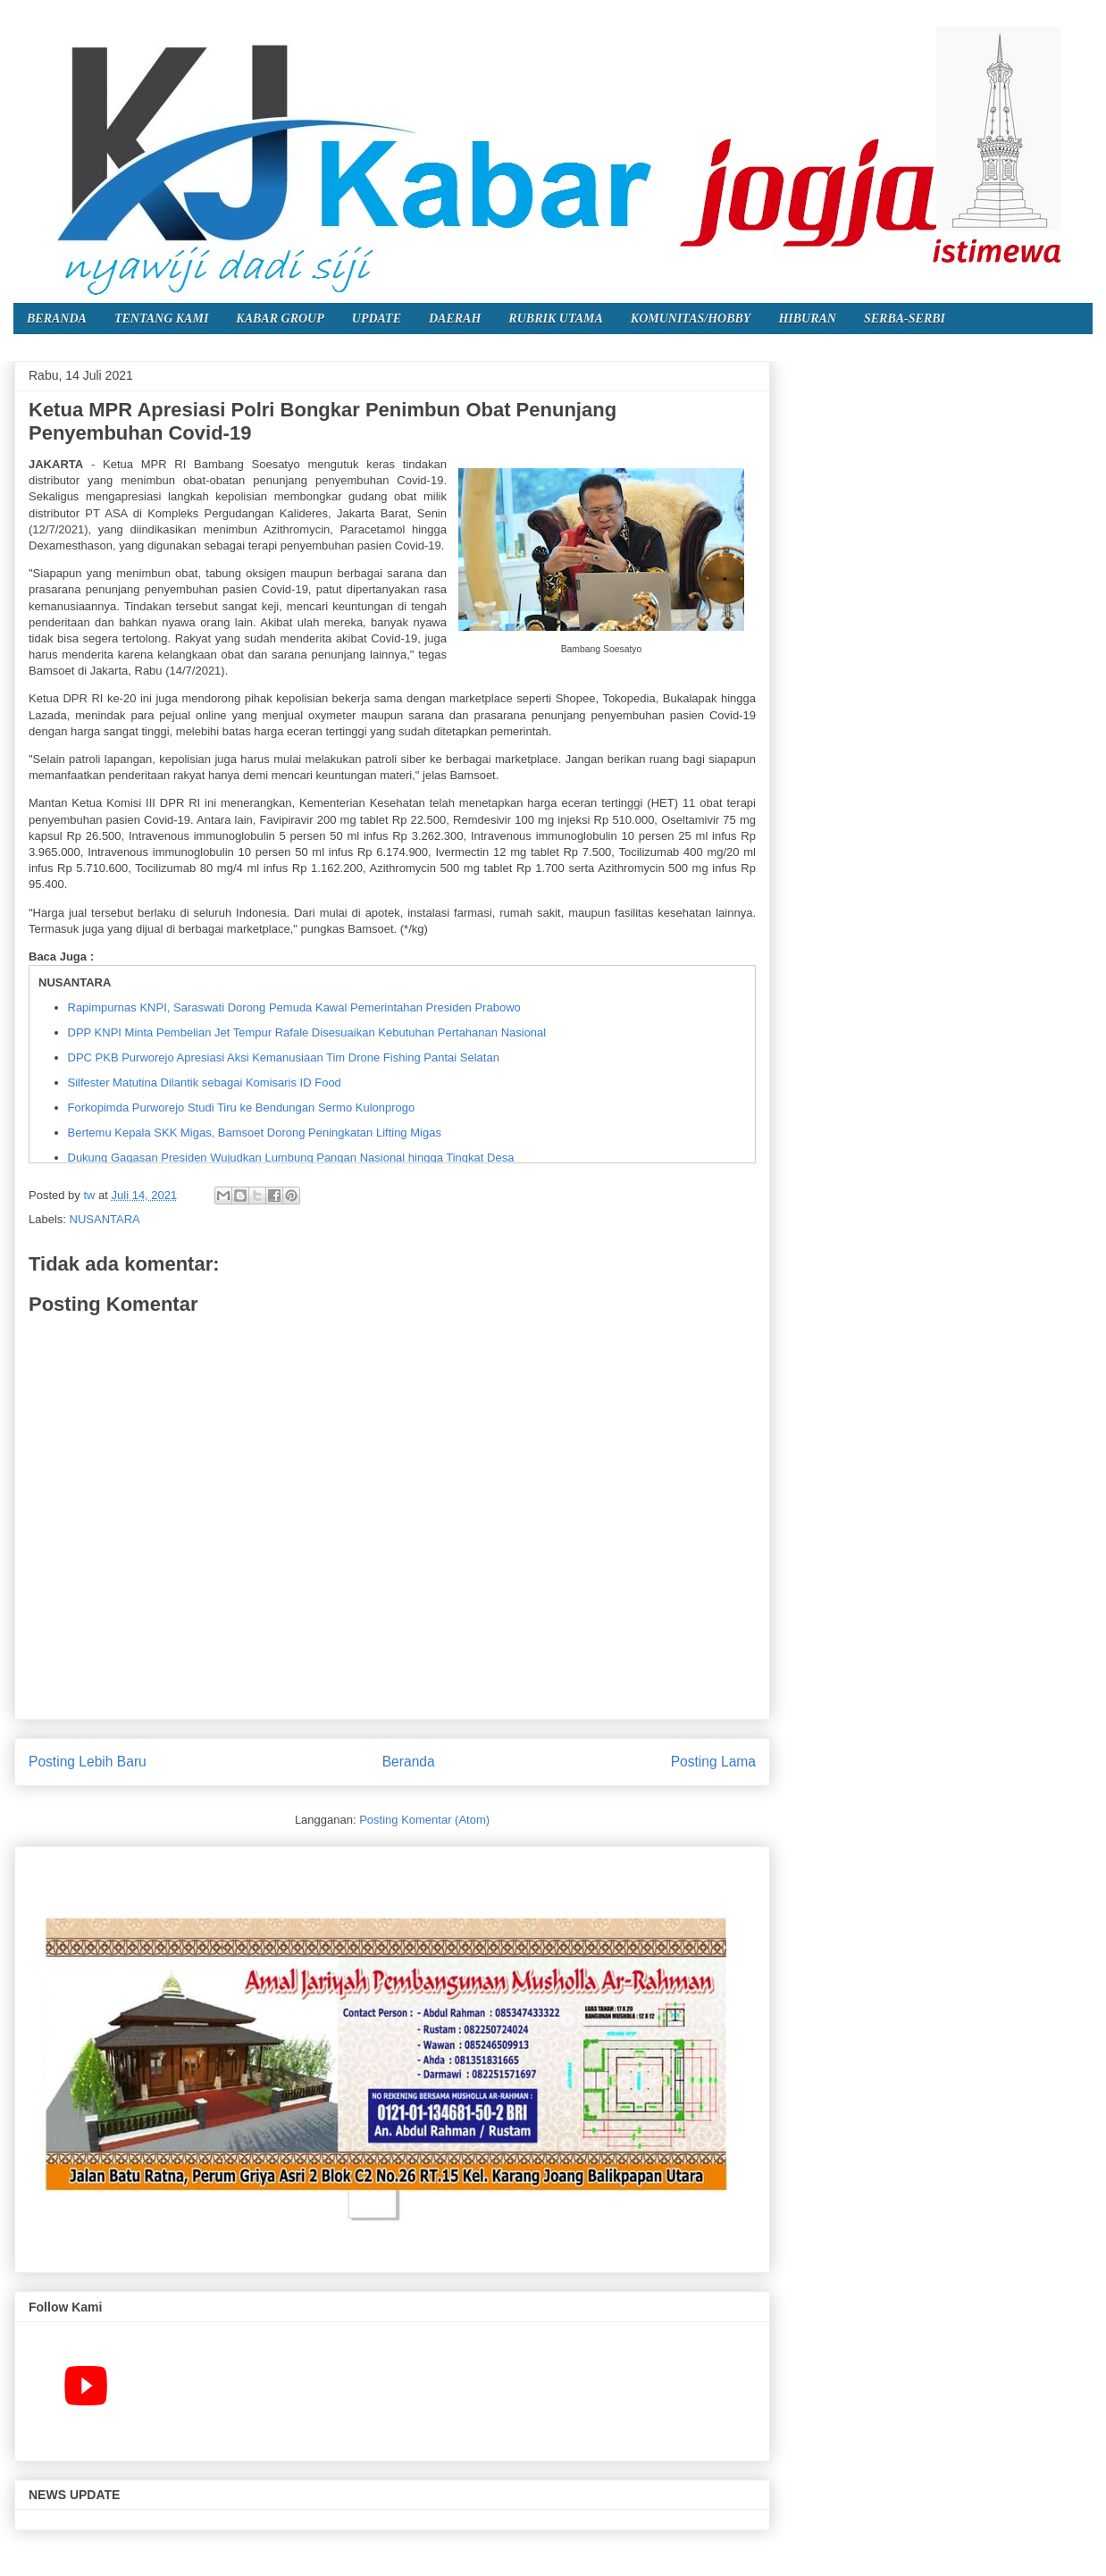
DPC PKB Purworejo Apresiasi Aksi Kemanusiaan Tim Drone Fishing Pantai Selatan (283, 1057)
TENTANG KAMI (161, 318)
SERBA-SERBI (904, 318)
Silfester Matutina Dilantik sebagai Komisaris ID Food (204, 1082)
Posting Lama (713, 1761)
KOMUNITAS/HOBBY (691, 318)
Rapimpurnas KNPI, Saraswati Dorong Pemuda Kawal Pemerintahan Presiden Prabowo (294, 1007)
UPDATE (376, 318)
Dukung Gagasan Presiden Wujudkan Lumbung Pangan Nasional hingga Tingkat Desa (291, 1157)
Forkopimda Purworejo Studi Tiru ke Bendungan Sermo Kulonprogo (241, 1107)
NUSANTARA (105, 1219)
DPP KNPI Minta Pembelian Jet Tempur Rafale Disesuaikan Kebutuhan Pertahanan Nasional (307, 1032)
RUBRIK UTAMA (555, 318)
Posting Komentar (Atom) (424, 1819)
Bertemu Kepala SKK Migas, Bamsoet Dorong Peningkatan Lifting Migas (254, 1132)
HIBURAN (807, 318)
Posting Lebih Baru (88, 1761)
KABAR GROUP (279, 318)
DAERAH (455, 318)
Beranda (408, 1761)
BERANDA (57, 318)
